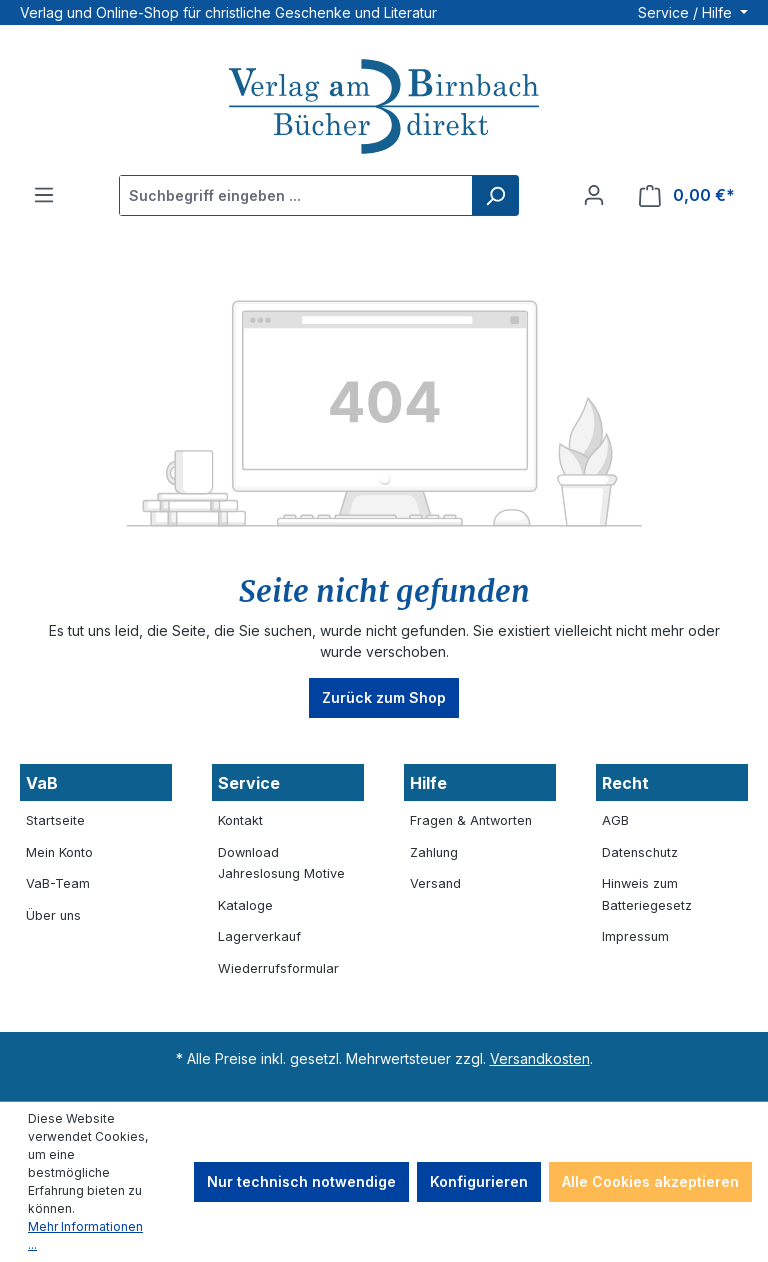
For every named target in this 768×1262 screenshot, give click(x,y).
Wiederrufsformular (278, 968)
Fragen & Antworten (471, 820)
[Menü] (44, 195)
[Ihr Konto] (594, 195)
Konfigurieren (479, 1181)
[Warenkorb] (687, 195)
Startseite (55, 820)
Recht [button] (625, 783)
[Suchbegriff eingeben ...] (296, 195)
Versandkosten (540, 1058)
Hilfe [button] (428, 783)
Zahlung (434, 852)
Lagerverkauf (259, 936)
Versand (435, 883)
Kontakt (240, 820)
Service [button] (249, 783)
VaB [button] (42, 783)
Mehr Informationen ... (85, 1235)
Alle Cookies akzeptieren (650, 1181)
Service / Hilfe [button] (687, 12)
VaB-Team (58, 883)
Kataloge (245, 905)
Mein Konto (59, 852)
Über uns (53, 915)
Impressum (635, 936)
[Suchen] (495, 195)
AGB (615, 820)
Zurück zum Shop (384, 697)
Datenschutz (640, 852)
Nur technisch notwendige (301, 1181)
